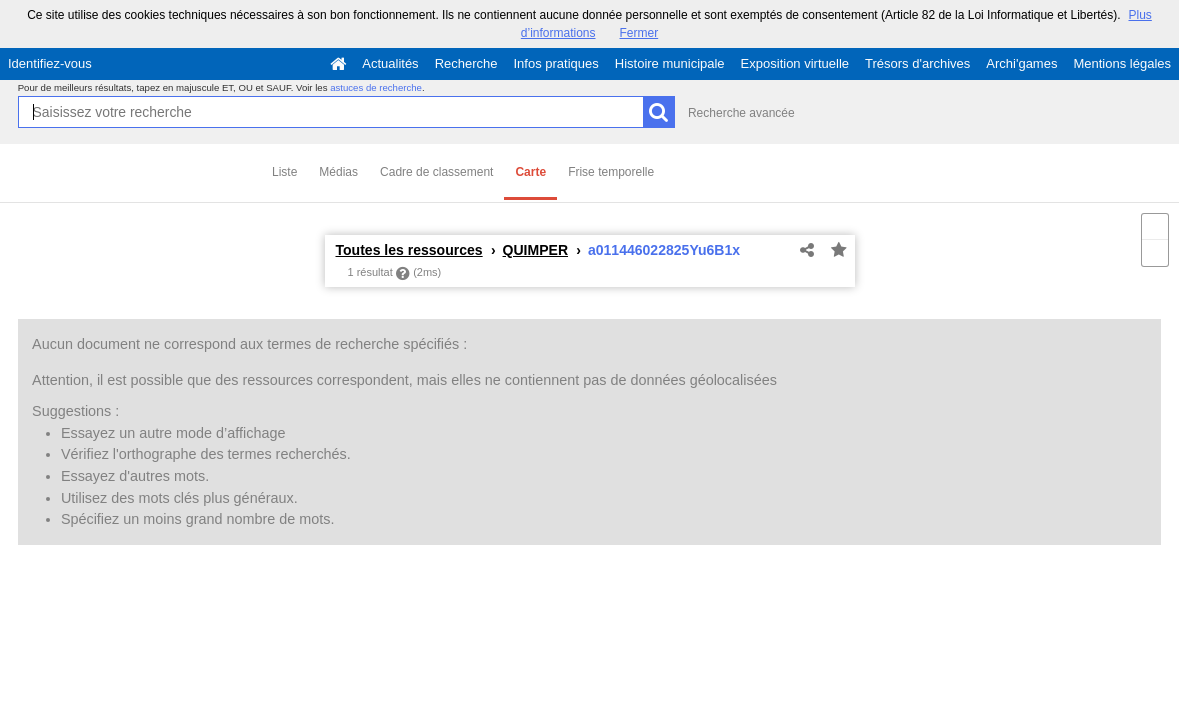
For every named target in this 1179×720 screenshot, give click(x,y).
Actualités (390, 63)
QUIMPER (535, 250)
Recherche (466, 63)
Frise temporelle (611, 172)
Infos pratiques (556, 63)
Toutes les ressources (409, 250)
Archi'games (1021, 63)
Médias (338, 172)
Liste (284, 172)
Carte (530, 172)
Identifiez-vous (50, 63)
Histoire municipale (670, 63)
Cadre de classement (436, 172)
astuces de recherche (376, 87)
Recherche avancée (741, 113)
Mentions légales (1122, 63)
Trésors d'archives (917, 63)
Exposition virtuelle (795, 63)
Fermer (639, 33)
